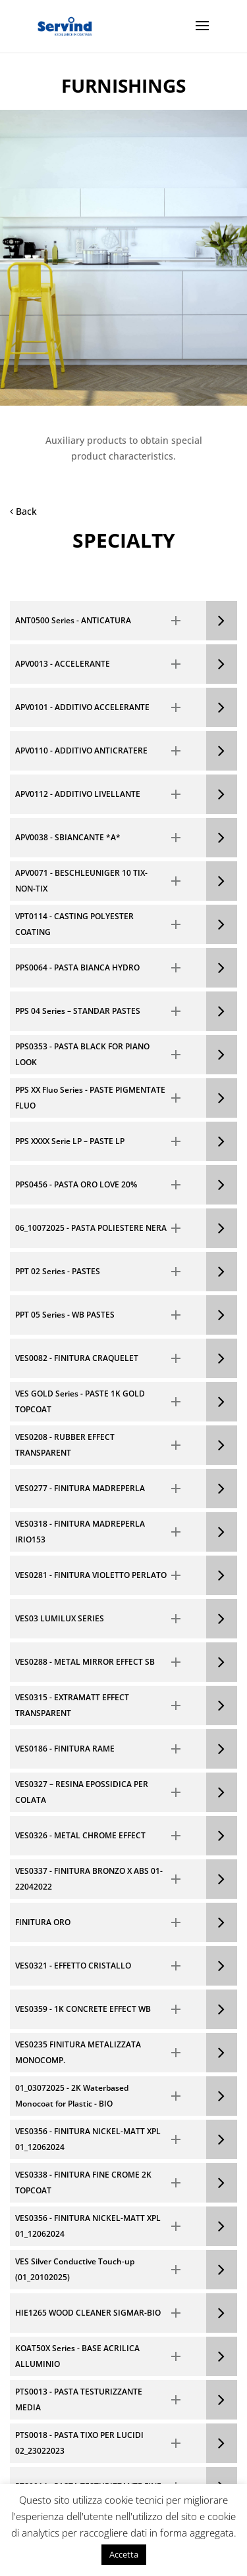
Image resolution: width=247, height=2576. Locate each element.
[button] (108, 620)
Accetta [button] (123, 2554)
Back (23, 511)
